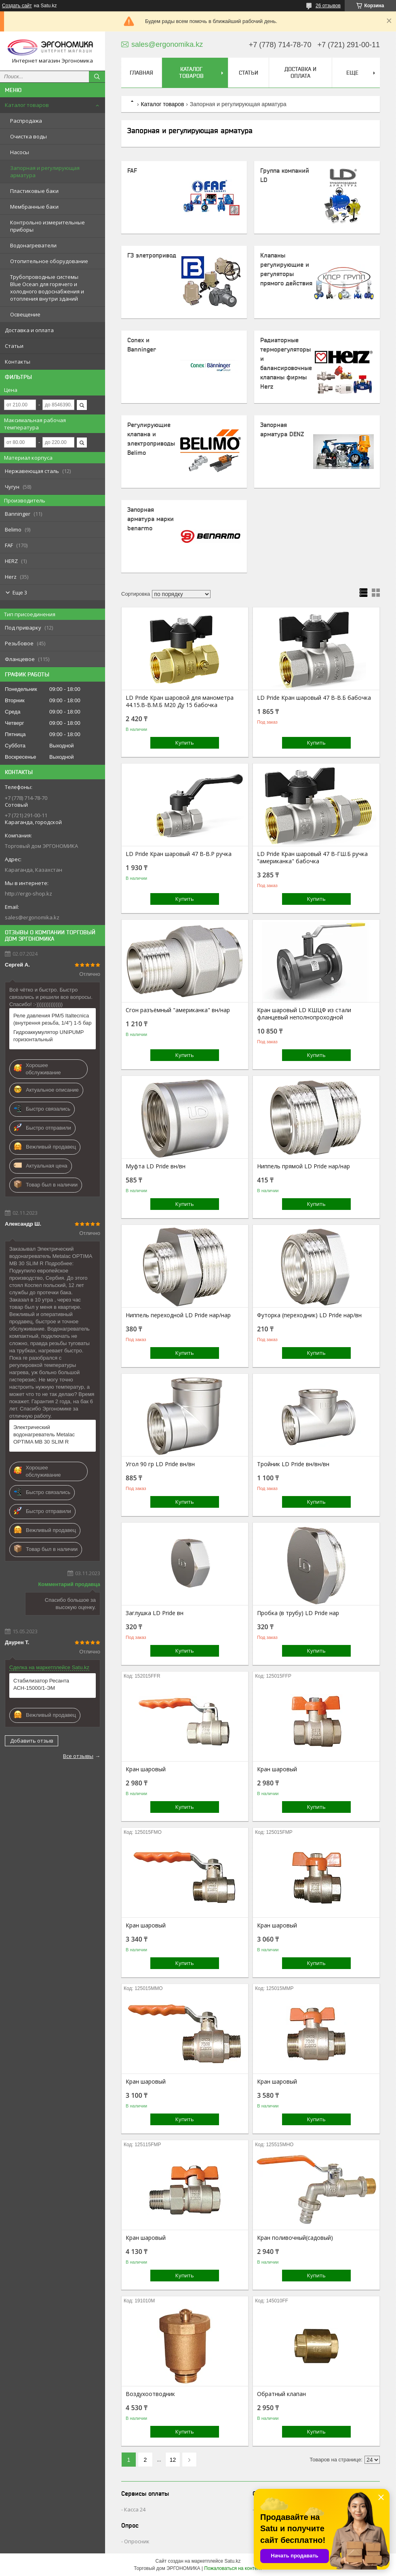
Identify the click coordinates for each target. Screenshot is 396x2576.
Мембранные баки (34, 206)
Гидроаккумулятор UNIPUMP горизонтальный (48, 1035)
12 (173, 2460)
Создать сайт (17, 5)
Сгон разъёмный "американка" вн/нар (178, 1010)
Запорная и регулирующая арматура (45, 171)
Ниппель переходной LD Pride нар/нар (178, 1315)
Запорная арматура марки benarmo (150, 519)
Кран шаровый (146, 1769)
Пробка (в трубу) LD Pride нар (298, 1613)
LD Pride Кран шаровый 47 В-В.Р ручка (179, 854)
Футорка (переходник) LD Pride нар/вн (309, 1315)
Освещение (25, 314)
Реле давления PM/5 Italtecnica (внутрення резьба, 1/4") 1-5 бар (52, 1019)
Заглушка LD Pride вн (154, 1613)
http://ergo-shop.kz (28, 893)
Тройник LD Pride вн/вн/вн (293, 1464)
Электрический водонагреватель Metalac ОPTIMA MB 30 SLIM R (44, 1434)
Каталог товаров (27, 105)
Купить (184, 742)
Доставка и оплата (29, 330)
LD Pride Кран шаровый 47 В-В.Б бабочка (314, 697)
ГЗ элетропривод (151, 255)
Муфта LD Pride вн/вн (155, 1166)
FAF (132, 170)
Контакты (17, 361)
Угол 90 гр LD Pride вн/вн (160, 1464)
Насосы (19, 152)
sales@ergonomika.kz (32, 917)
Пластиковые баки (34, 191)
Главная (141, 72)
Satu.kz (232, 2561)
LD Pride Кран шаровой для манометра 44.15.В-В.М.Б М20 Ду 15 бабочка (180, 701)
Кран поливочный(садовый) (295, 2237)
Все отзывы (78, 1756)
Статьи (14, 345)
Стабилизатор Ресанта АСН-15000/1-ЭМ (41, 1684)
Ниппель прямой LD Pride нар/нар (303, 1166)
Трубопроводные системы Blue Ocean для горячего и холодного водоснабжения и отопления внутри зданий (47, 287)
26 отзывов (328, 5)
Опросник (137, 2541)
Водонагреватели (33, 245)
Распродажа (26, 120)
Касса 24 (134, 2509)
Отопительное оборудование (49, 261)
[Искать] (97, 77)
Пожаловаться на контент (233, 2568)
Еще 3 (20, 592)
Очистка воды (28, 136)
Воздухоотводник (150, 2394)
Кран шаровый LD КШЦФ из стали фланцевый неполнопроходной (304, 1014)
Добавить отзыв (31, 1740)
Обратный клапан (281, 2394)
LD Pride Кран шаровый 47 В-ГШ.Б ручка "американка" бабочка (312, 857)
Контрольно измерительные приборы (47, 226)
